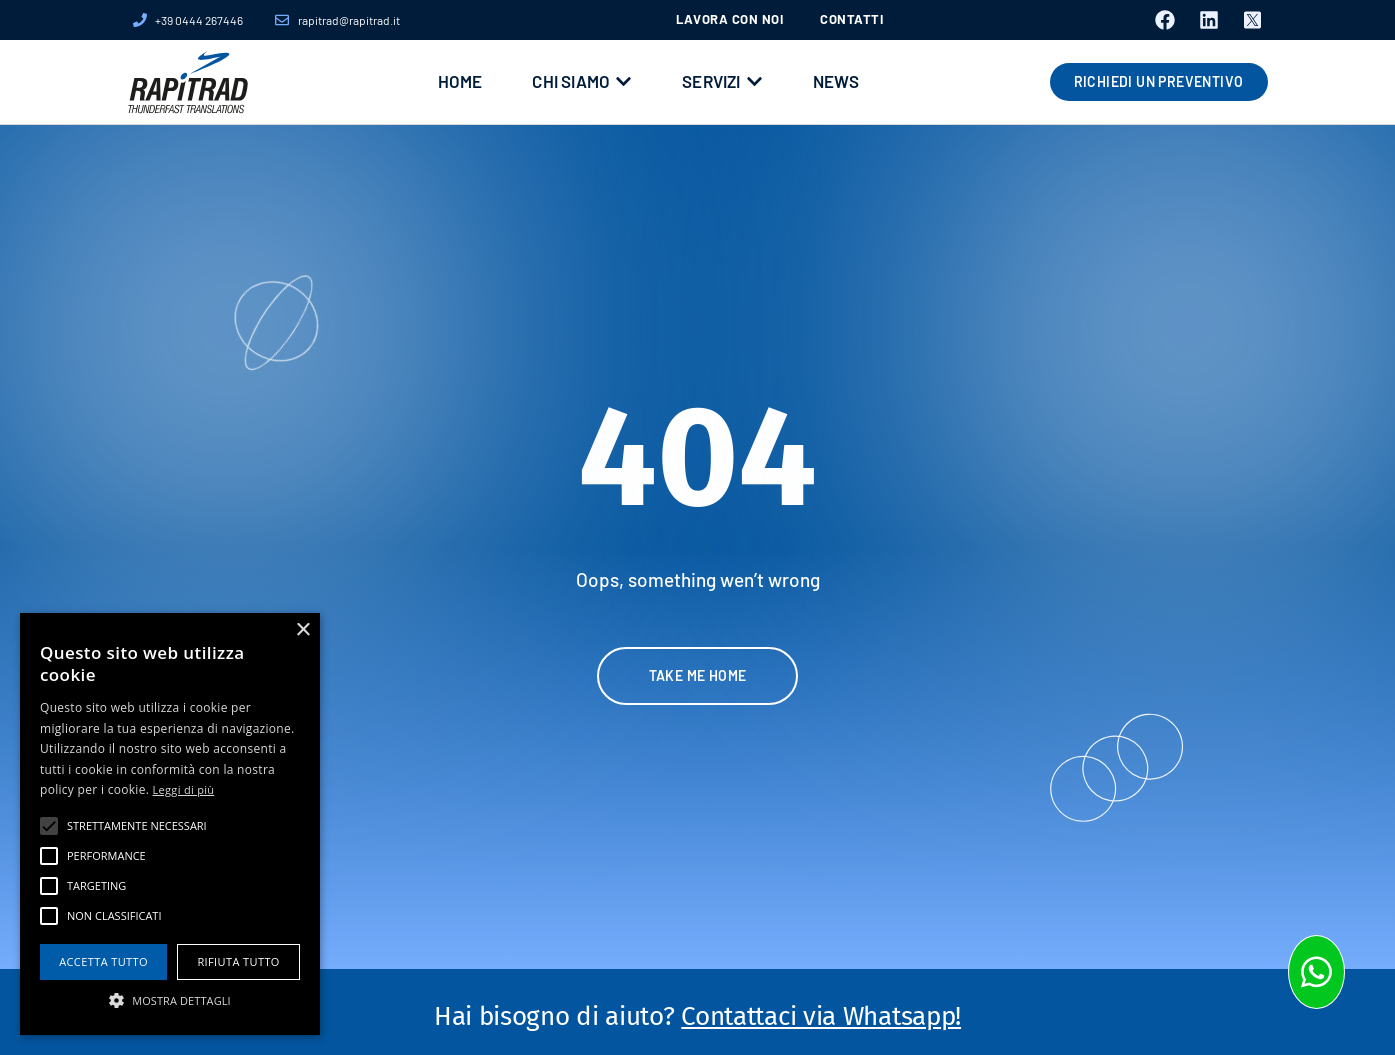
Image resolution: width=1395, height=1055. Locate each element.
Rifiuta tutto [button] (238, 961)
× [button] (302, 630)
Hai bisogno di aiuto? (697, 1016)
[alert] (170, 824)
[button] (170, 1000)
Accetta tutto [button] (103, 961)
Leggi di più (184, 789)
